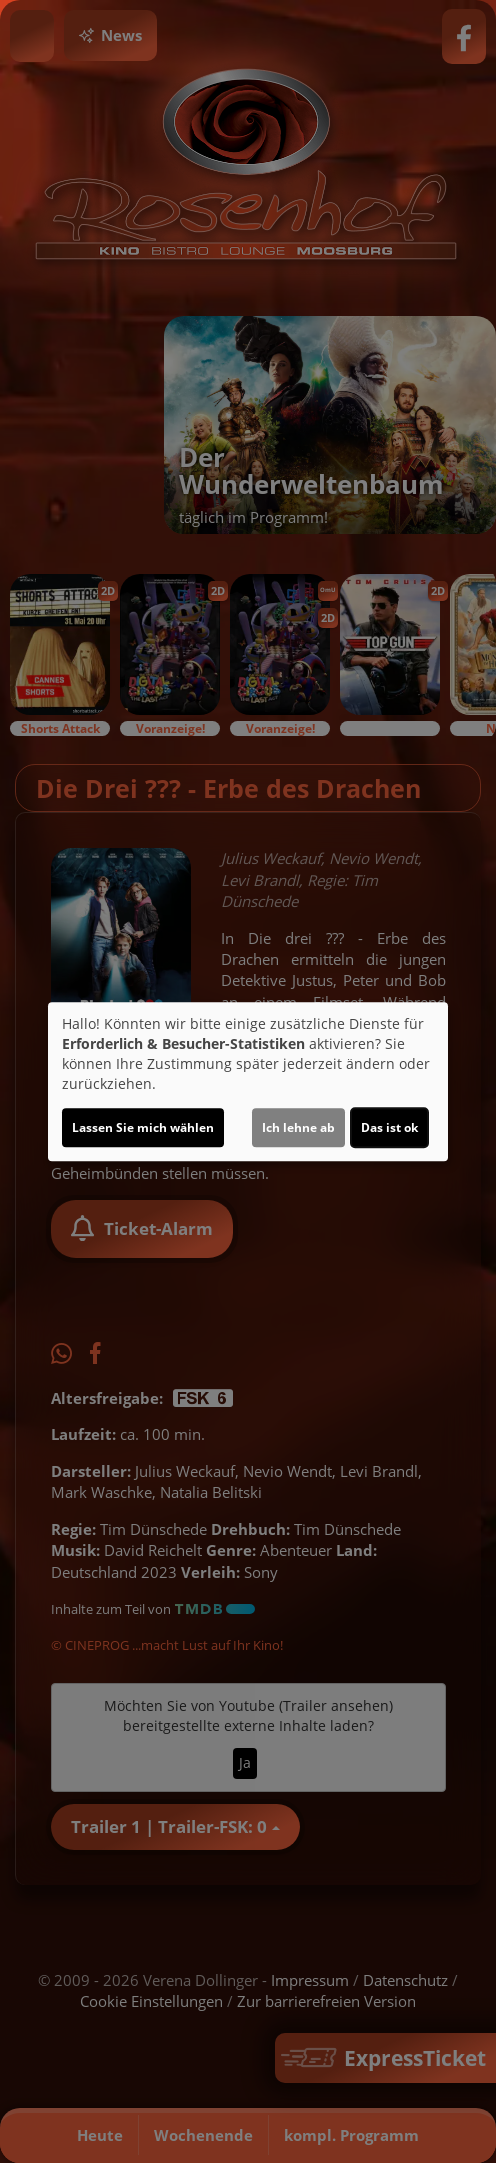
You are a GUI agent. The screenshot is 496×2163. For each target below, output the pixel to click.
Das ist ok (389, 1127)
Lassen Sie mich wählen (143, 1127)
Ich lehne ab (298, 1127)
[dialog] (248, 1082)
